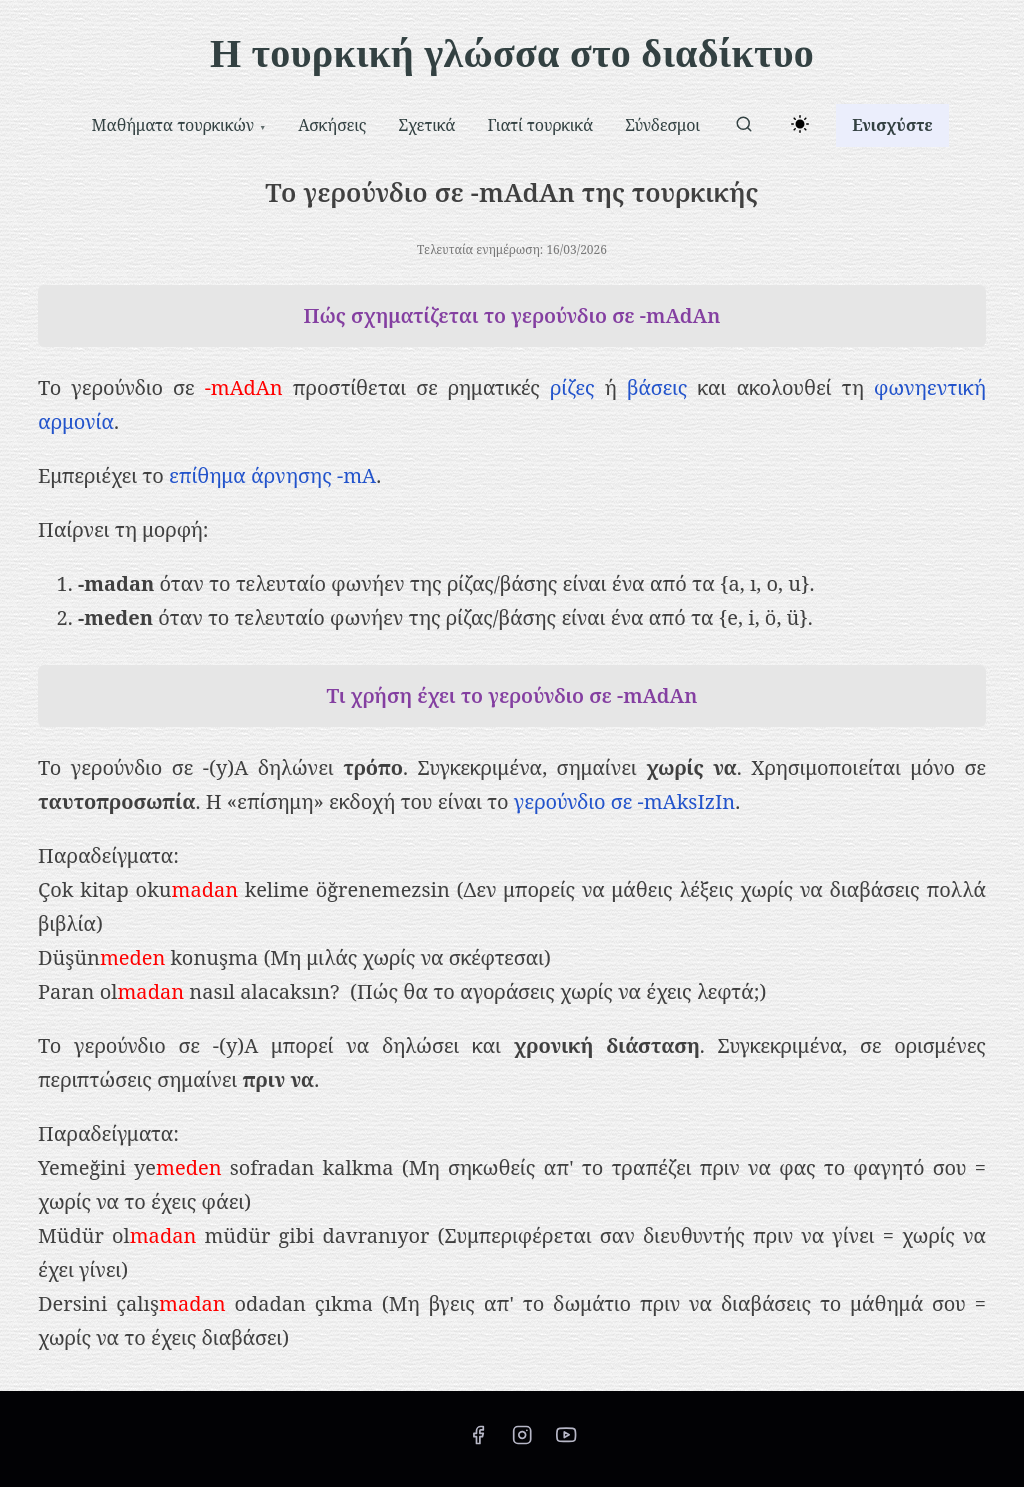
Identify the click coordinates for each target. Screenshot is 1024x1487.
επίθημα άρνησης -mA (272, 475)
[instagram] (522, 1441)
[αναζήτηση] (744, 128)
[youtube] (566, 1441)
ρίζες (572, 387)
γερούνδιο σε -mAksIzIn (624, 801)
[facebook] (478, 1441)
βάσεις (657, 387)
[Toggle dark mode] (796, 127)
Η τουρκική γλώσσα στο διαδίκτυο (512, 53)
